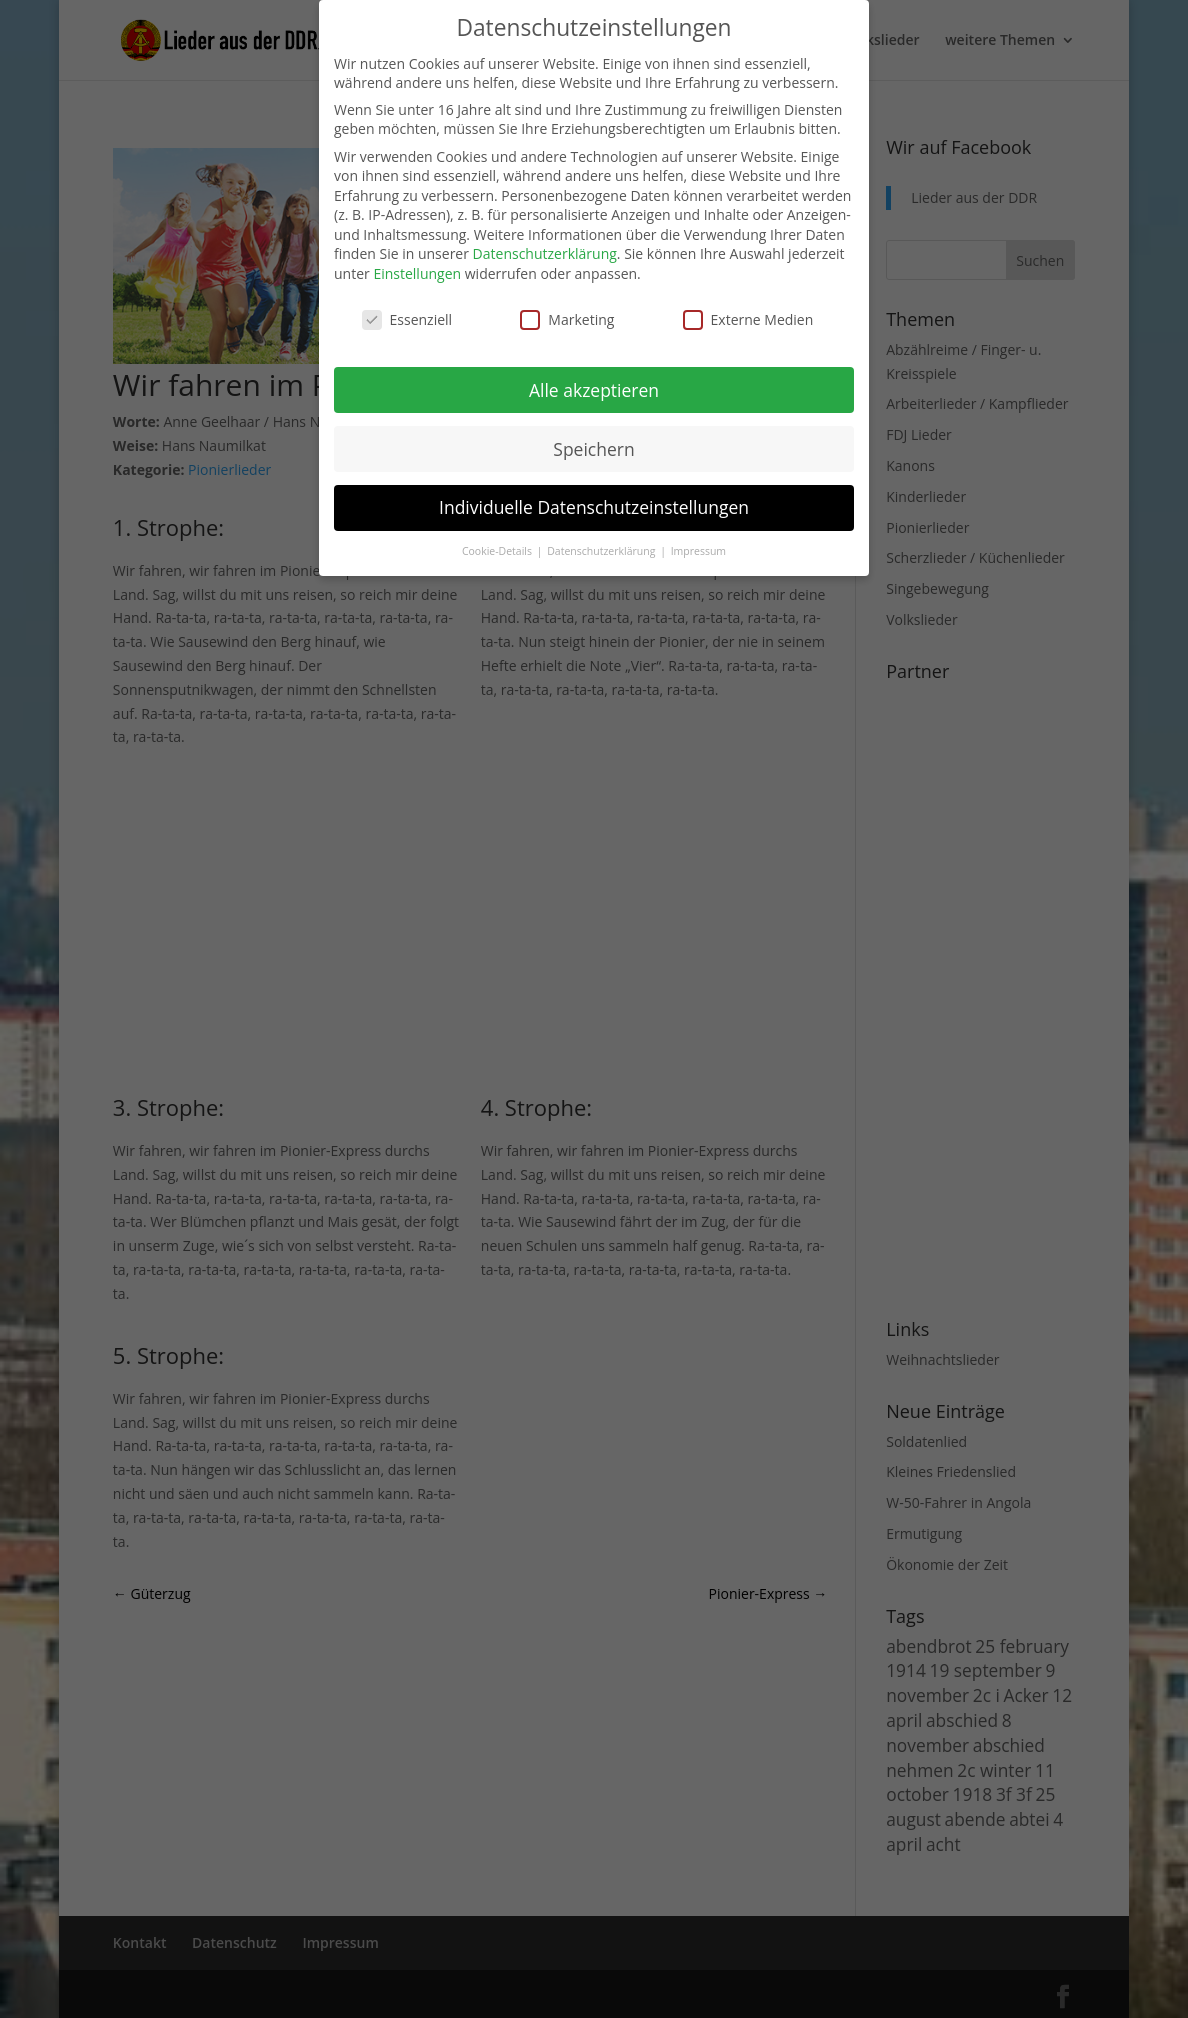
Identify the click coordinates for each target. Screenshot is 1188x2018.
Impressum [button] (698, 551)
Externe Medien (748, 319)
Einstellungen (417, 273)
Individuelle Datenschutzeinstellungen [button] (594, 507)
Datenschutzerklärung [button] (602, 551)
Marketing (567, 319)
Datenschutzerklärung (545, 253)
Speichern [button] (593, 449)
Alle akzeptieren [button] (594, 390)
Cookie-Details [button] (498, 551)
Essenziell (407, 319)
